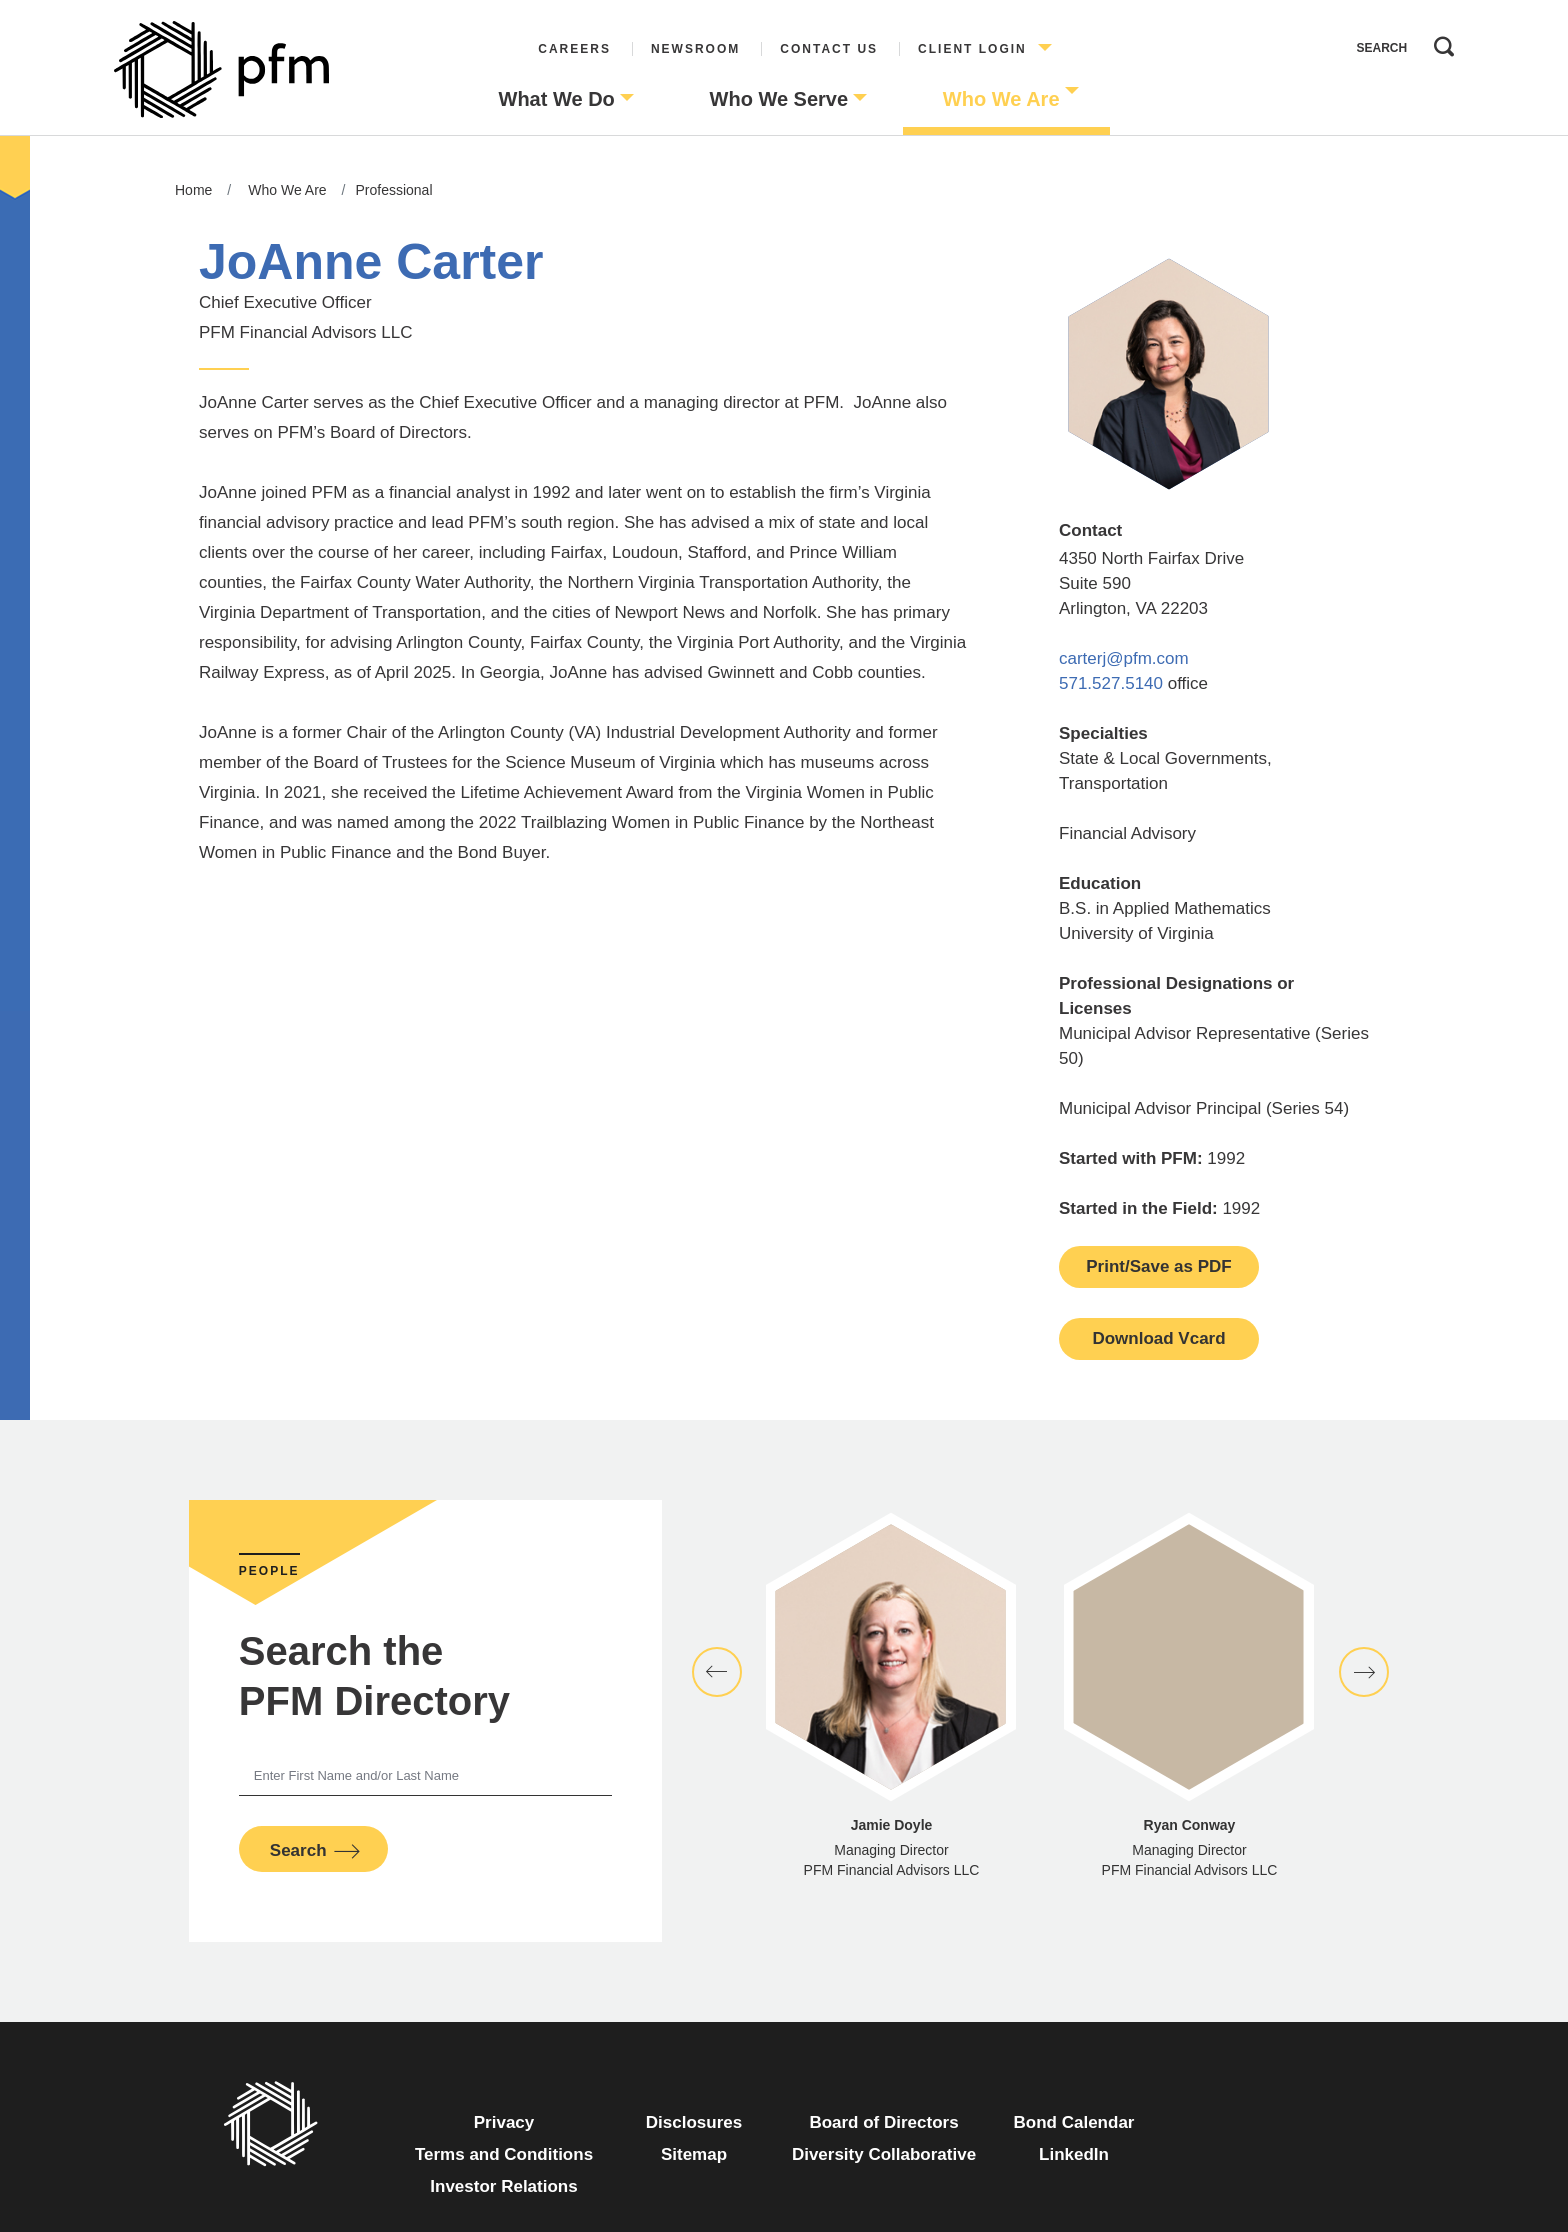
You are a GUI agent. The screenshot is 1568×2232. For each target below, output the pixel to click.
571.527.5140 (1111, 683)
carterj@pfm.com (1124, 658)
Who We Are (1001, 99)
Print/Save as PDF (1159, 1266)
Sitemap (694, 2154)
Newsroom (695, 49)
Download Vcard (1158, 1338)
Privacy (504, 2122)
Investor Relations (503, 2186)
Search (1439, 42)
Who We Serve (779, 99)
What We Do (557, 99)
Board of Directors (883, 2122)
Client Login (972, 49)
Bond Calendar (1074, 2122)
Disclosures (694, 2122)
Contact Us (829, 49)
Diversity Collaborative (884, 2154)
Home (193, 190)
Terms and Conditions (504, 2154)
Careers (574, 49)
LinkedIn (1074, 2154)
